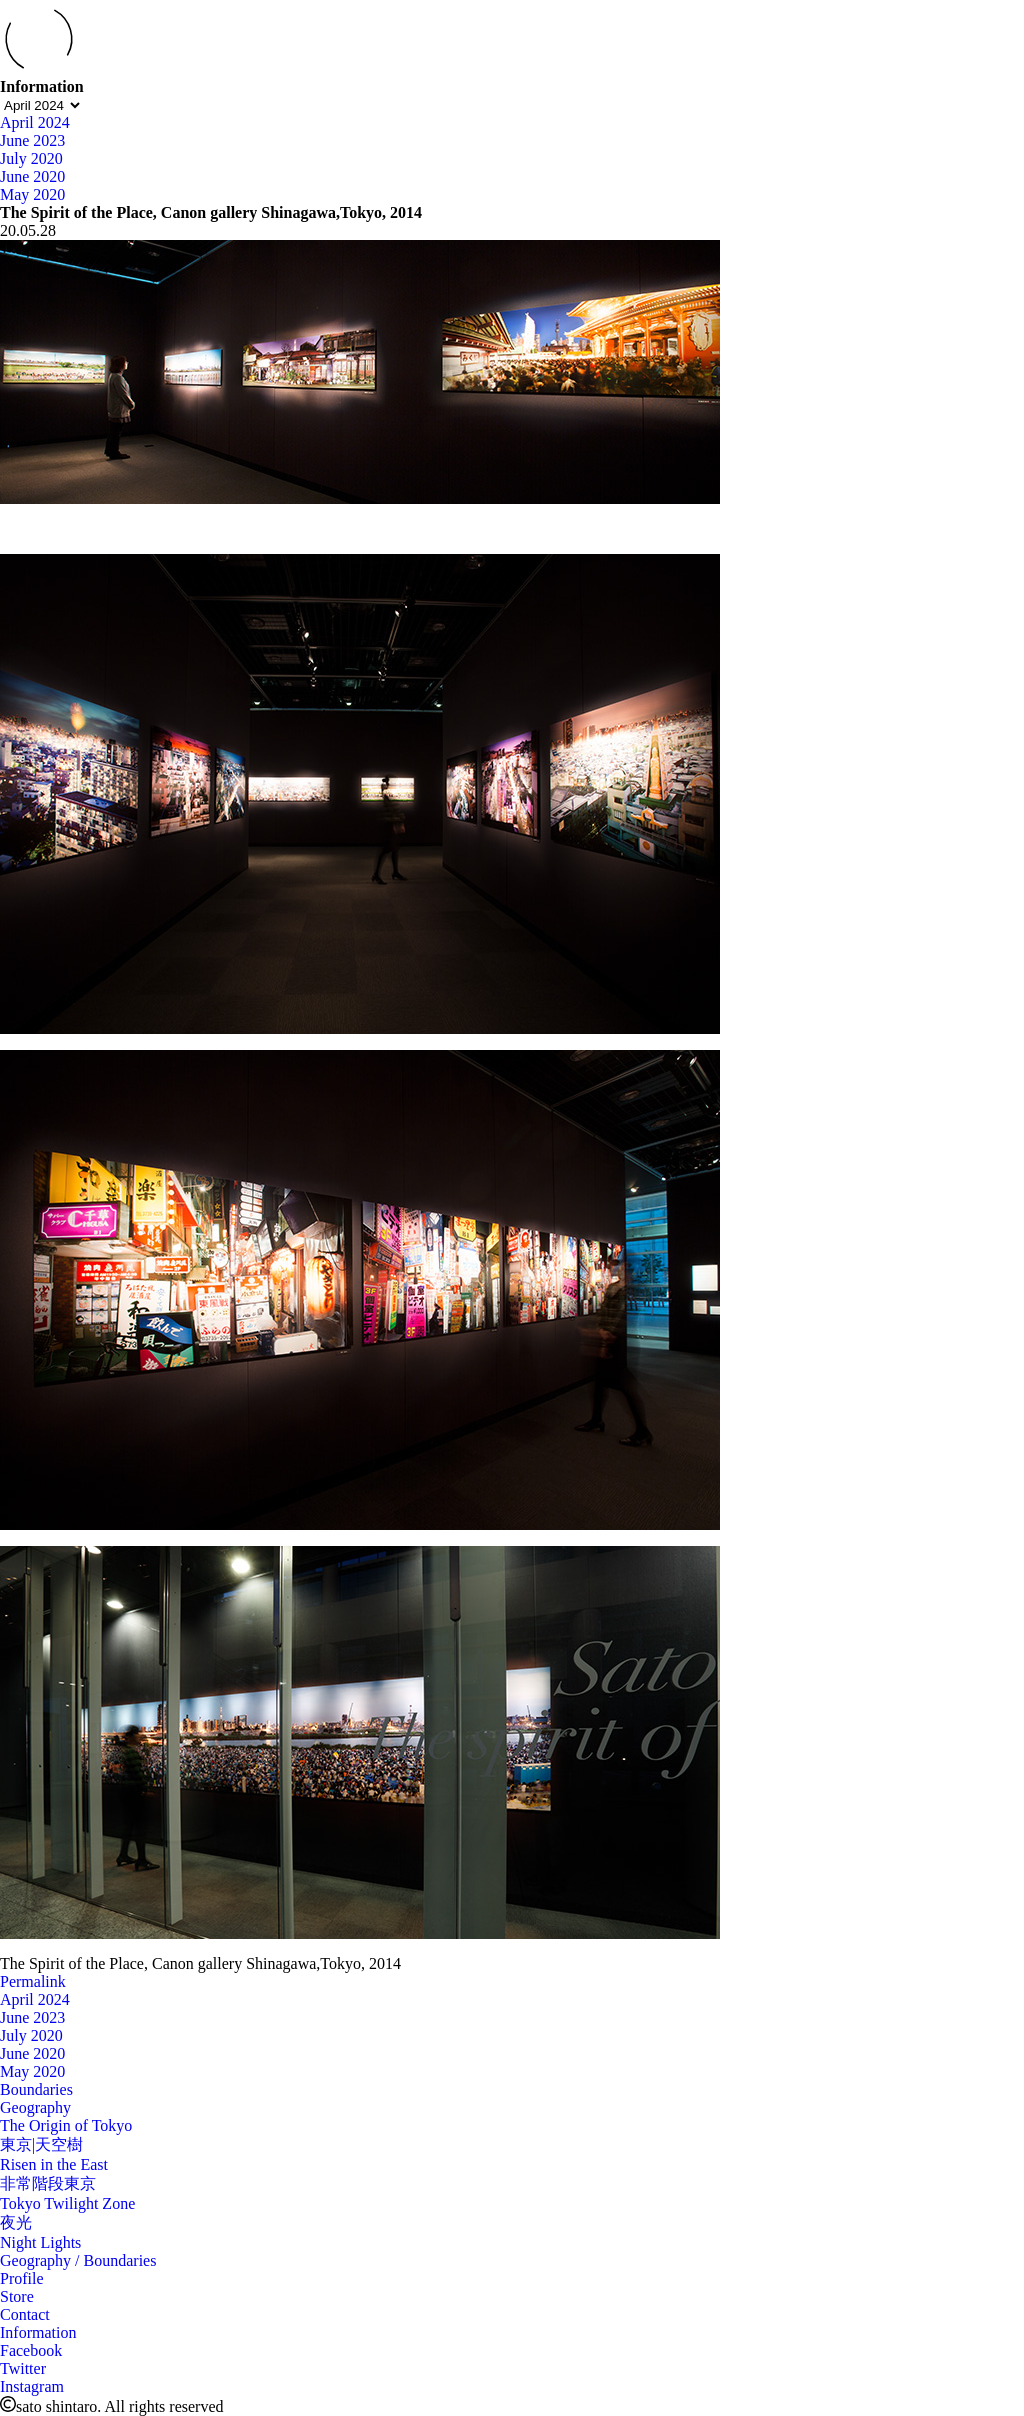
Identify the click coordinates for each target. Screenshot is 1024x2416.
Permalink (33, 1981)
